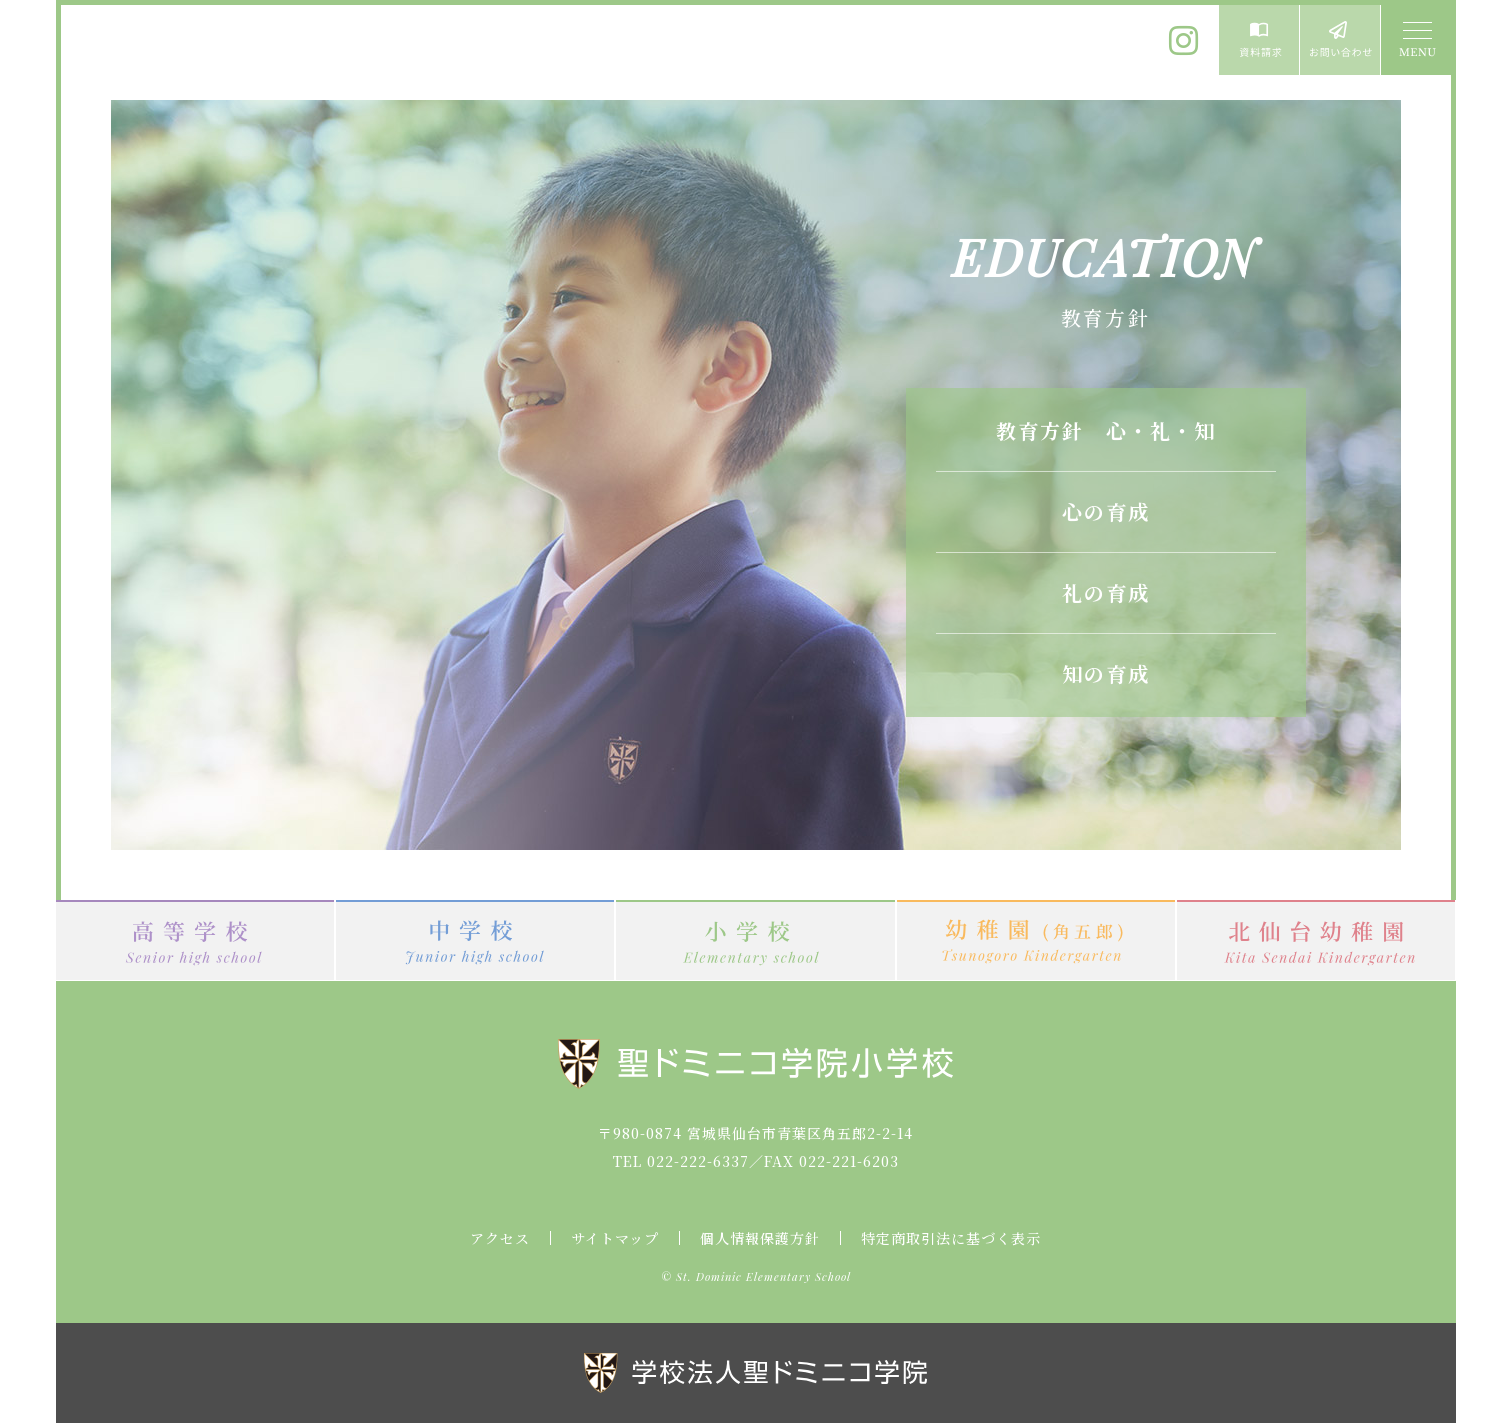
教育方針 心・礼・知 (1106, 430)
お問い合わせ (1340, 40)
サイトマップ (615, 1238)
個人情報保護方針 (760, 1238)
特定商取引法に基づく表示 (951, 1238)
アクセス (500, 1238)
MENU (1416, 40)
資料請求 (1259, 40)
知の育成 (1106, 673)
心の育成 (1106, 511)
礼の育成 (1106, 592)
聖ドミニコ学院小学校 (246, 53)
